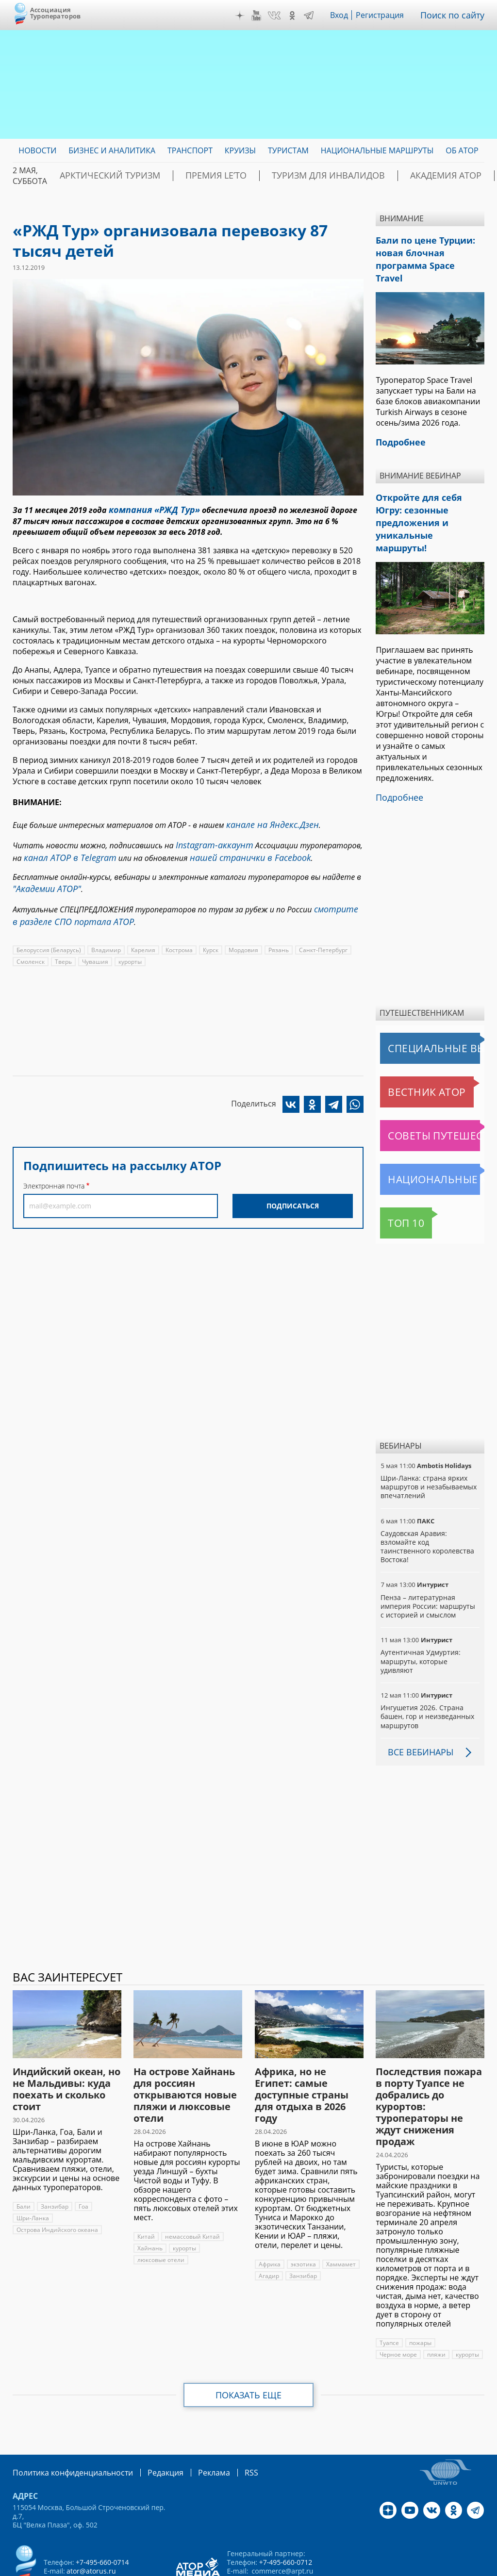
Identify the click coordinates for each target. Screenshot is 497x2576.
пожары (420, 2289)
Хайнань (149, 2195)
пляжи (437, 2301)
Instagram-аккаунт (210, 840)
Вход (346, 15)
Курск (209, 936)
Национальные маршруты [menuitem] (377, 150)
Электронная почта (53, 1172)
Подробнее (397, 745)
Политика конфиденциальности (66, 2418)
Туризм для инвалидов (279, 175)
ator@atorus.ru (90, 2516)
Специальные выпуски (425, 995)
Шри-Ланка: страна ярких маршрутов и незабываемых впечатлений (428, 1433)
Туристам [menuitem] (288, 150)
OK (299, 15)
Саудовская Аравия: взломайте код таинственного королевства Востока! (427, 1493)
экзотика (302, 2211)
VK (281, 15)
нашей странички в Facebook (232, 850)
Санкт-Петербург (320, 936)
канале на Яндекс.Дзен (267, 821)
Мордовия (242, 936)
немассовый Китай (191, 2183)
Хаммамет (339, 2211)
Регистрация (387, 15)
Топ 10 (395, 1169)
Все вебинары (417, 1698)
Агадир (269, 2222)
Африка (269, 2211)
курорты (129, 948)
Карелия (141, 936)
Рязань (276, 936)
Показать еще (248, 2341)
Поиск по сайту (456, 15)
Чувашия (94, 948)
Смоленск (30, 948)
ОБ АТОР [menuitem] (462, 150)
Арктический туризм (99, 175)
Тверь (62, 948)
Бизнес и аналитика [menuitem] (111, 150)
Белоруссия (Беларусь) (48, 936)
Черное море (398, 2301)
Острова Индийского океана (57, 2176)
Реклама (194, 2418)
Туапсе (389, 2289)
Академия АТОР (377, 175)
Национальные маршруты (431, 1126)
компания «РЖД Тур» (149, 508)
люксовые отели (160, 2206)
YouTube (263, 15)
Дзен (246, 15)
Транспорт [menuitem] (190, 150)
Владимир (104, 936)
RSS (228, 2418)
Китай (145, 2183)
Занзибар (53, 2153)
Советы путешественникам (432, 1082)
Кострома (177, 936)
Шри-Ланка (33, 2165)
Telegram (316, 15)
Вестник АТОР (407, 1038)
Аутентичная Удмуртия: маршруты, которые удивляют (420, 1607)
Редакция (150, 2418)
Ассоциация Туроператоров (55, 12)
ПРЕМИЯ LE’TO (186, 175)
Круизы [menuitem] (240, 150)
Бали (24, 2153)
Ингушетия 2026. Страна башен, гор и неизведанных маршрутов (427, 1663)
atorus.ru (470, 2558)
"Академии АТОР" (43, 880)
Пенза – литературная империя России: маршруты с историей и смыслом (430, 1552)
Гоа (82, 2153)
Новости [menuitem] (37, 150)
